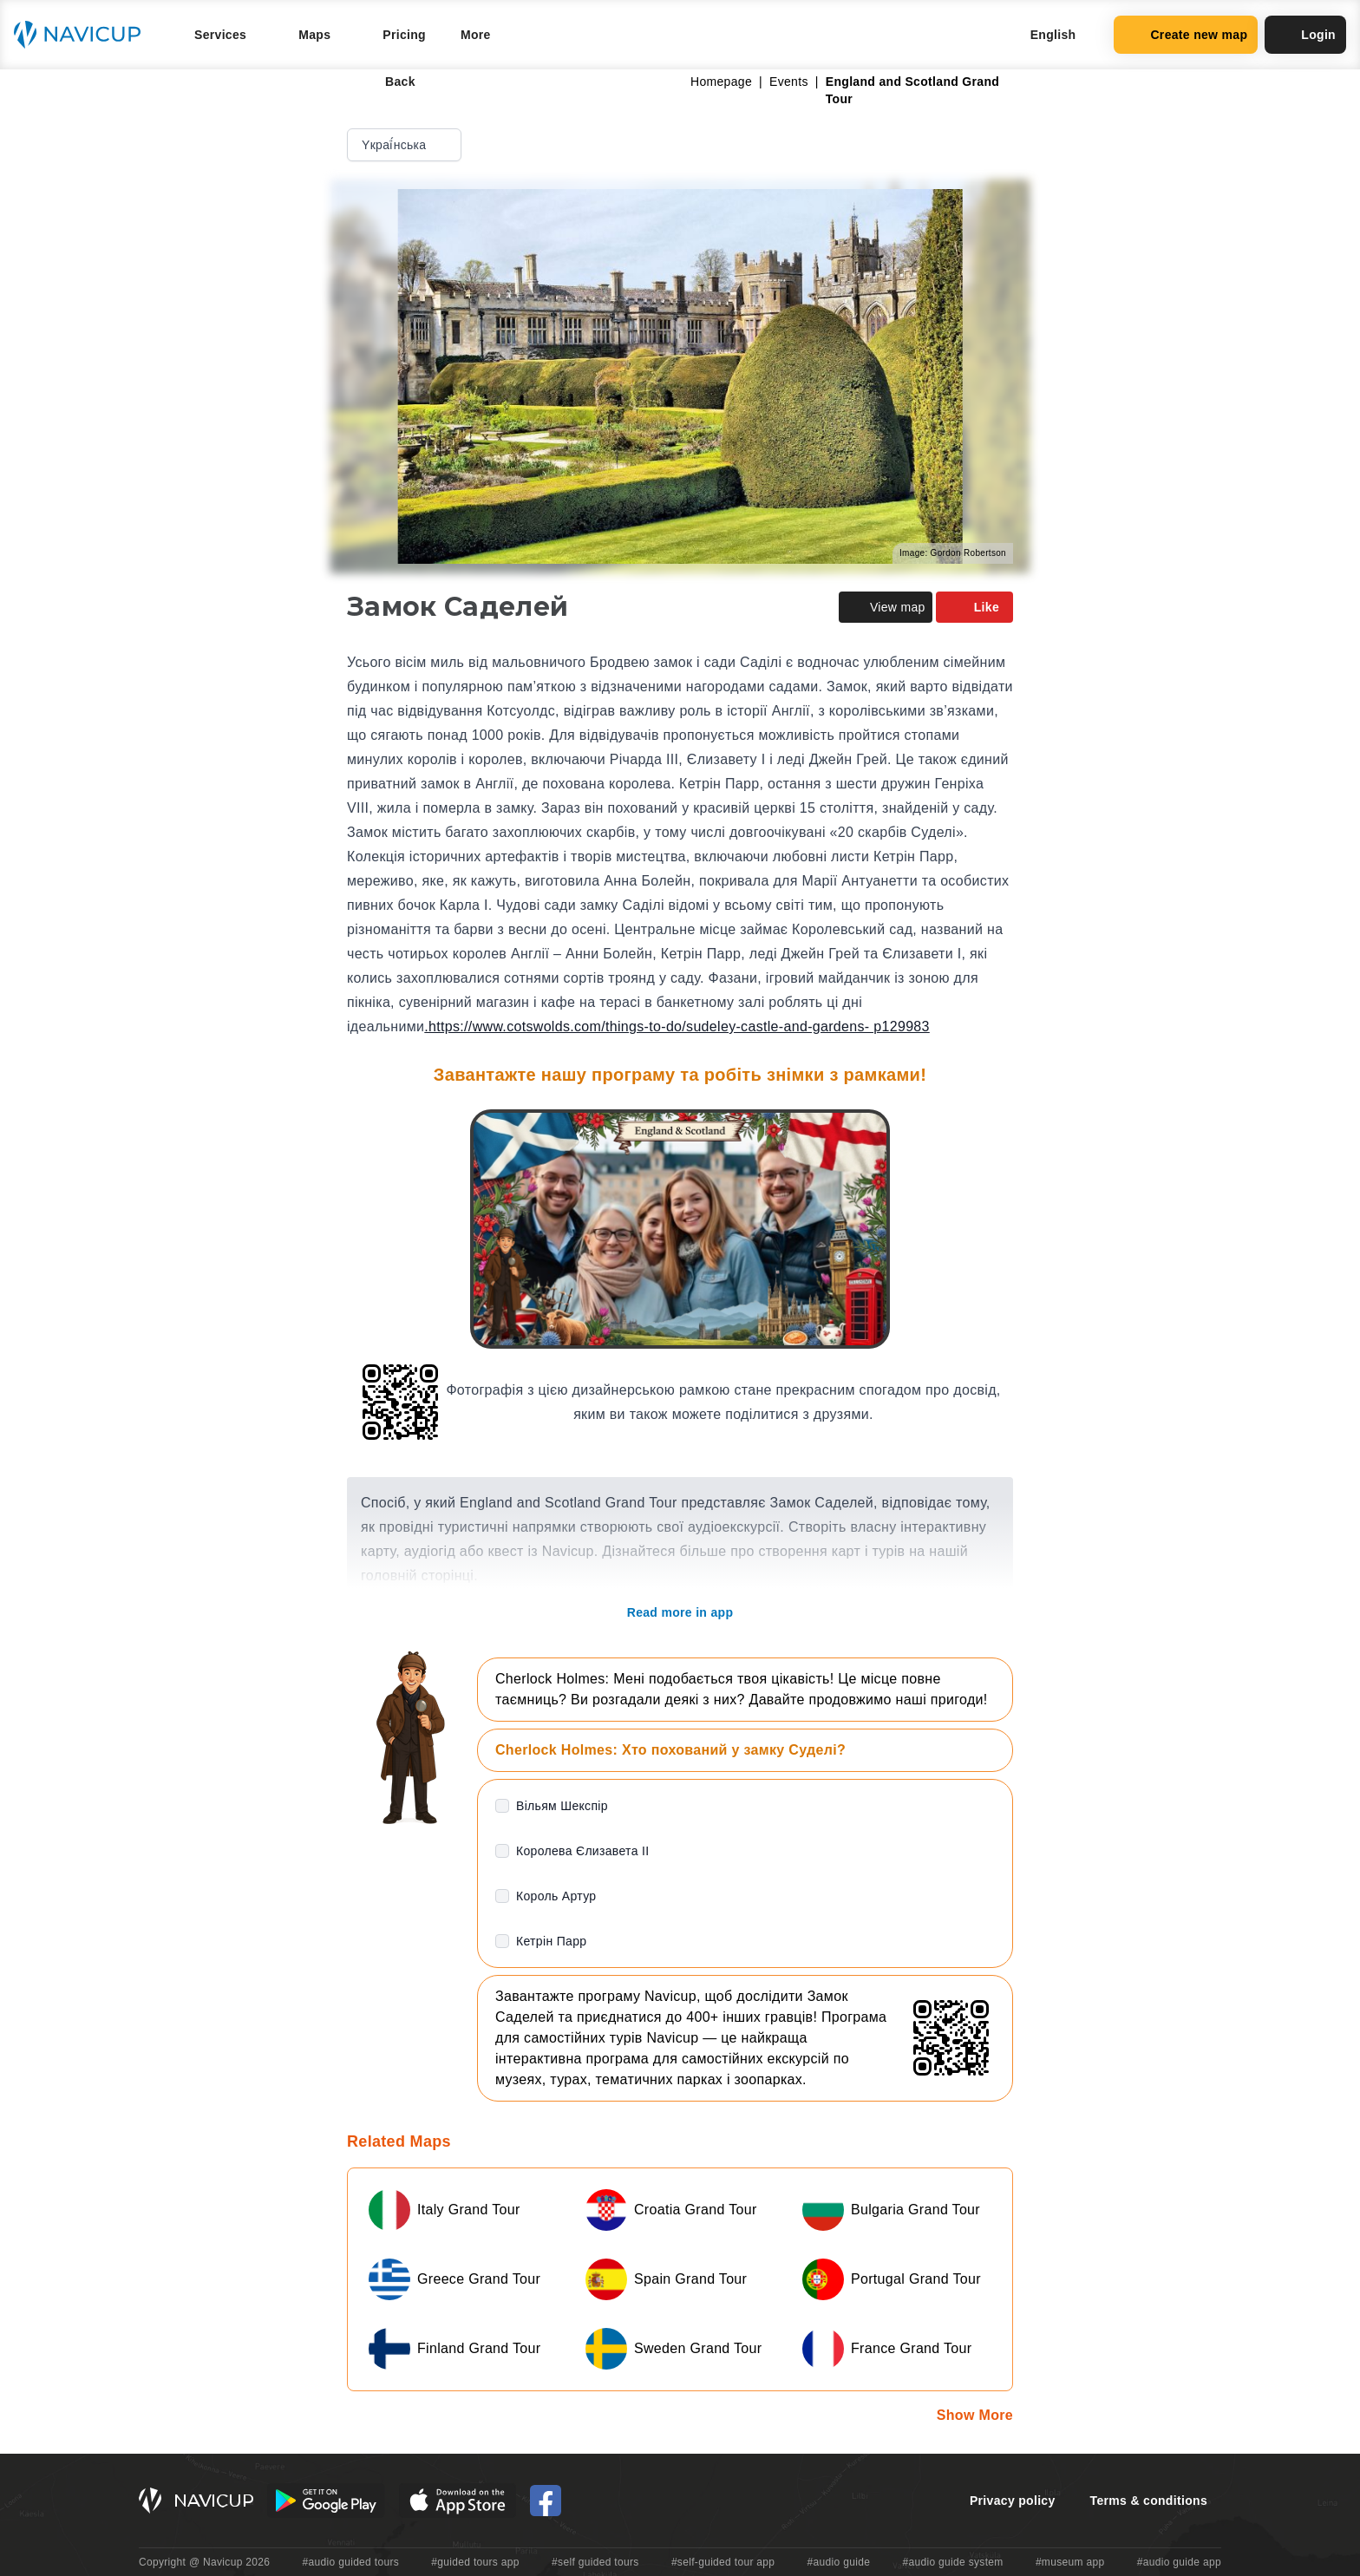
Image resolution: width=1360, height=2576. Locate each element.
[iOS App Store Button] (457, 2500)
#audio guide (839, 2562)
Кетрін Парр (551, 1941)
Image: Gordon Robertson (952, 553)
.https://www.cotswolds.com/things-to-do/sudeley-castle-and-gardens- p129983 (677, 1026)
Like (974, 607)
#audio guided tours (351, 2562)
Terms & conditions (1148, 2500)
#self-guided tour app (723, 2562)
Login (1305, 34)
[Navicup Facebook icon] (545, 2500)
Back (388, 81)
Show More (975, 2415)
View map (885, 607)
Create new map (1185, 34)
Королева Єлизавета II (582, 1851)
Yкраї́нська (406, 145)
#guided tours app (475, 2562)
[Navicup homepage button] (83, 35)
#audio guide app (1179, 2562)
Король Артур (556, 1896)
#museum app (1070, 2562)
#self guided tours (595, 2562)
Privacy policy (1013, 2500)
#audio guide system (952, 2562)
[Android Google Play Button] (326, 2500)
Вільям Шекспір (562, 1806)
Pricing (404, 35)
